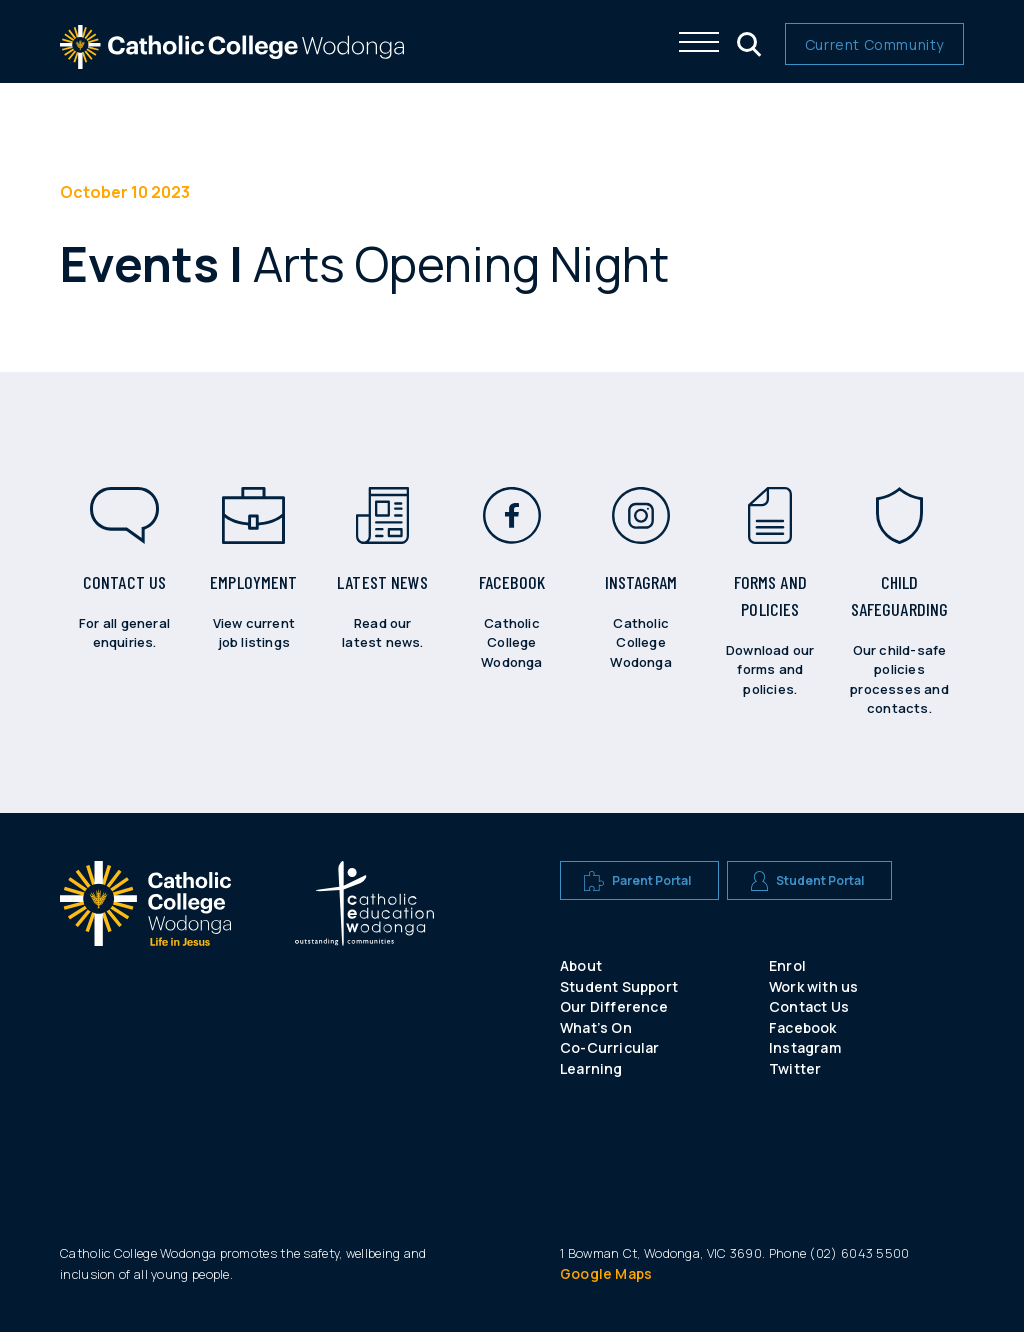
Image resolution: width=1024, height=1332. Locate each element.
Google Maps (606, 1273)
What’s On (596, 1027)
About (581, 965)
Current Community (874, 44)
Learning (591, 1068)
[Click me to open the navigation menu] (699, 42)
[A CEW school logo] (145, 955)
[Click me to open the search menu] (747, 42)
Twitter (795, 1068)
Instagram (805, 1047)
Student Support (619, 986)
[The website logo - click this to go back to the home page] (232, 59)
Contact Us (809, 1006)
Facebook (803, 1027)
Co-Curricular (610, 1047)
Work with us (813, 986)
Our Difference (614, 1006)
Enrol (787, 965)
